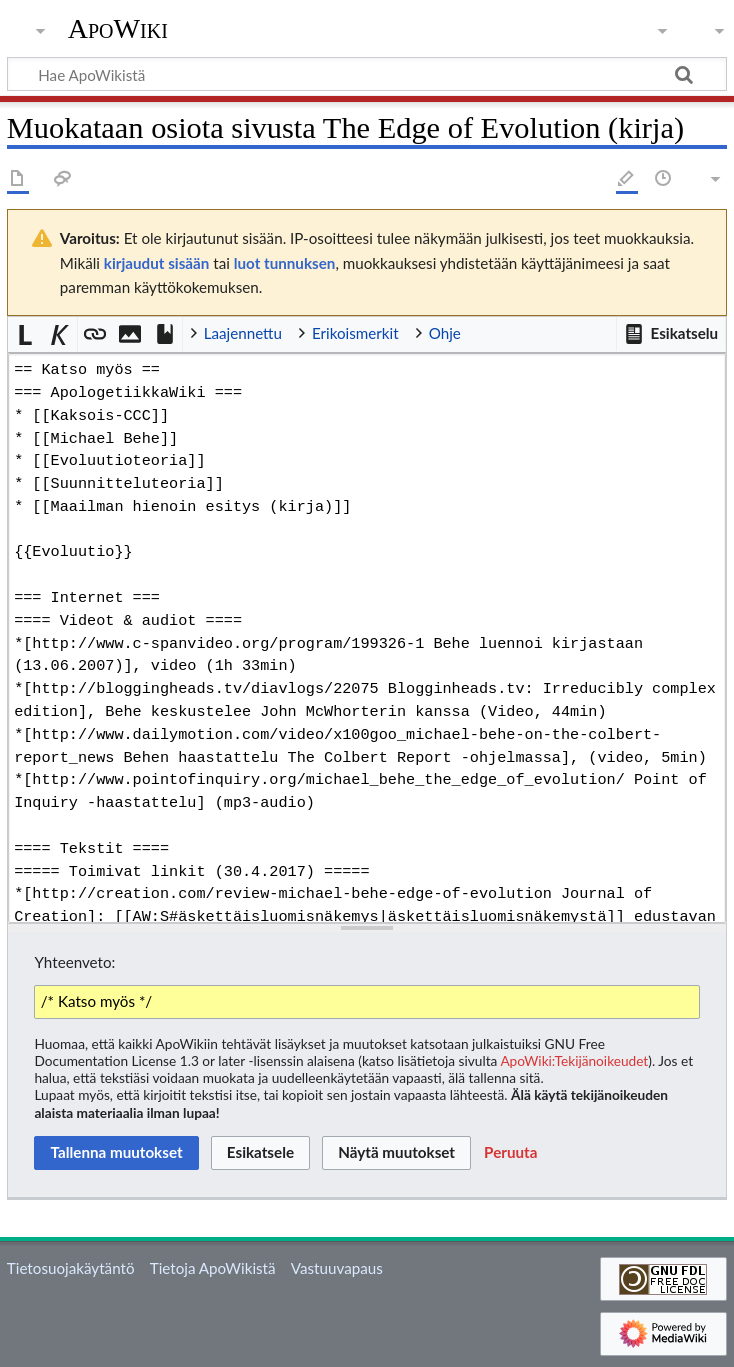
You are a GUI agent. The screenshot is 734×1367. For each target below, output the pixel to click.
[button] (671, 334)
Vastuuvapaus (337, 1268)
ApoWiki (118, 29)
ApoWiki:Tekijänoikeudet (574, 1060)
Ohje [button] (445, 333)
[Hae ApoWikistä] (367, 74)
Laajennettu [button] (243, 333)
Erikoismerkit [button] (355, 333)
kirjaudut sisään (156, 263)
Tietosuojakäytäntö (71, 1268)
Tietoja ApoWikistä (213, 1268)
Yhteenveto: (74, 962)
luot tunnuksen (285, 263)
